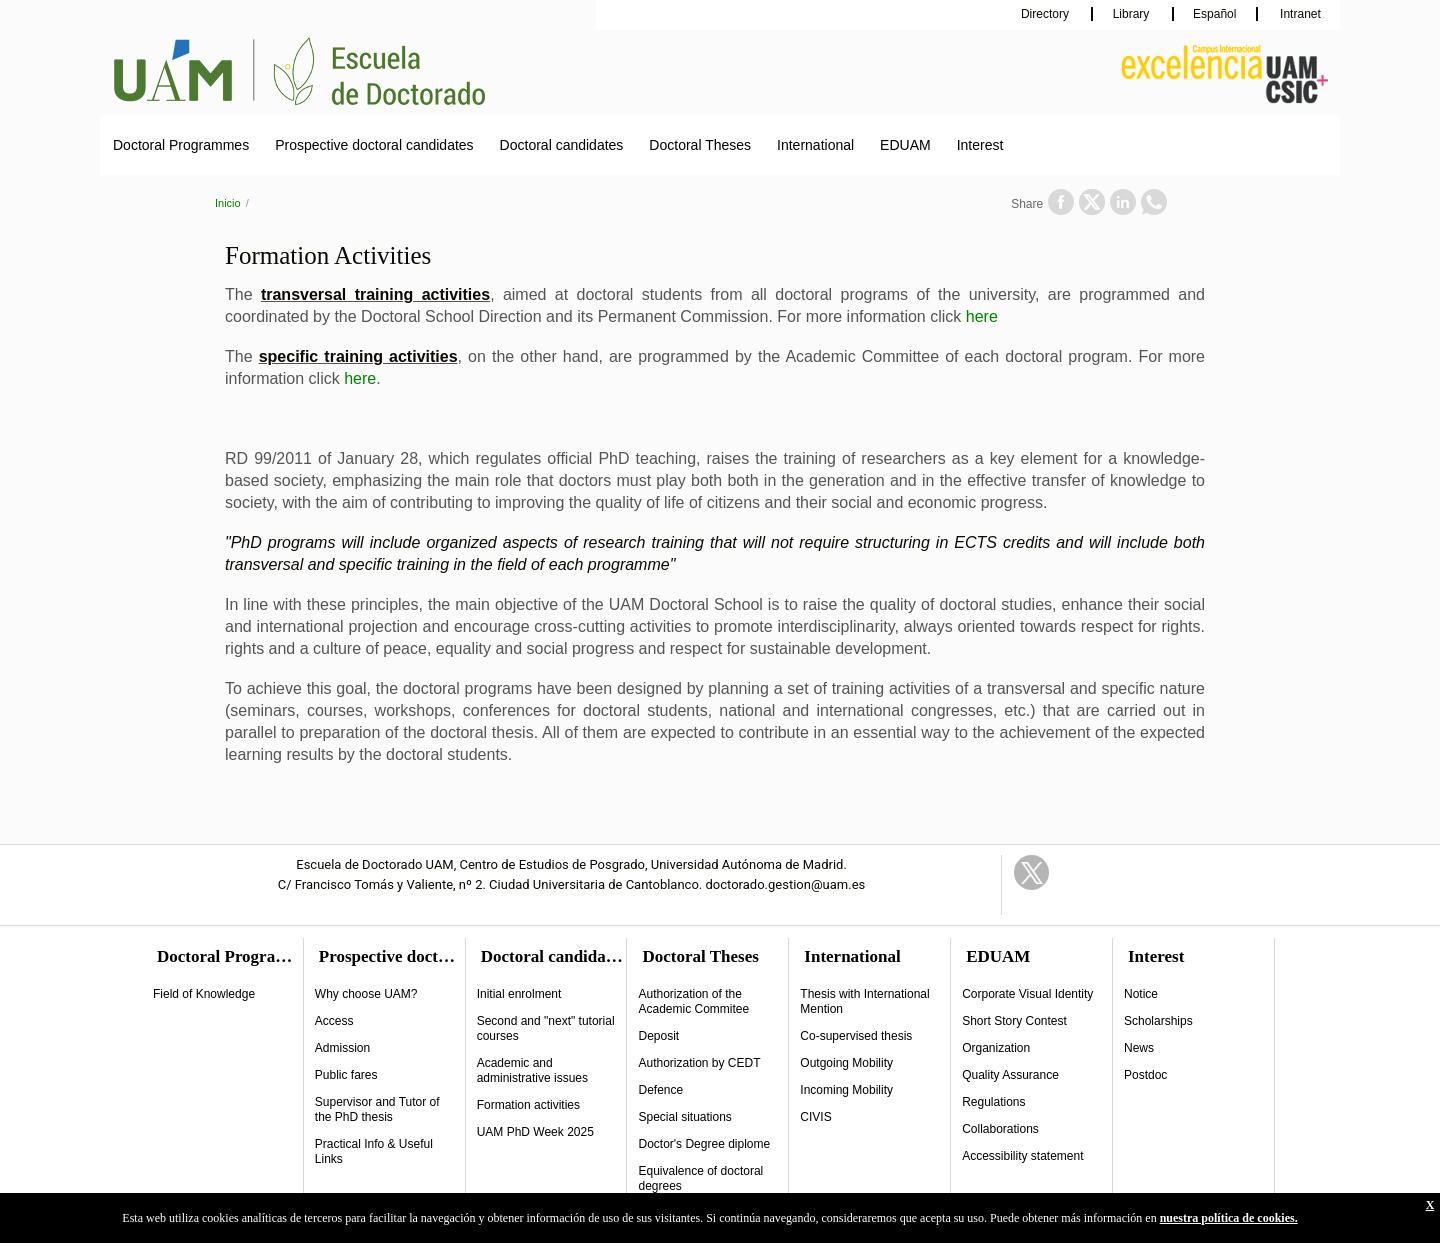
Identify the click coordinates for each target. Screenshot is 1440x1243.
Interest (980, 145)
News (1139, 1048)
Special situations (684, 1117)
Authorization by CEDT (699, 1063)
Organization (996, 1048)
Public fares (346, 1075)
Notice (1141, 994)
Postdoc (1145, 1075)
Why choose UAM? (366, 994)
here (982, 316)
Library (1133, 14)
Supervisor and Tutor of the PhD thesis (377, 1109)
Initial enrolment (519, 994)
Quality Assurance (1010, 1075)
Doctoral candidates (562, 145)
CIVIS (815, 1117)
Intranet (1299, 14)
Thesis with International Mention (864, 1001)
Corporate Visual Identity (1027, 994)
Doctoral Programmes (181, 145)
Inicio (228, 203)
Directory (1046, 14)
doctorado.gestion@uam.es (786, 884)
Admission (342, 1048)
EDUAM (905, 145)
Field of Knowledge (204, 994)
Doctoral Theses (700, 145)
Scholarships (1158, 1021)
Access (334, 1021)
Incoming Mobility (846, 1090)
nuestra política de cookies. (1229, 1218)
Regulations (993, 1102)
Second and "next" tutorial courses (546, 1028)
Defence (660, 1090)
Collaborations (1000, 1129)
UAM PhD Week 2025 (535, 1132)
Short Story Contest (1014, 1021)
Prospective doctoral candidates (374, 145)
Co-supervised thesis (856, 1036)
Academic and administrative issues (532, 1070)
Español (1214, 14)
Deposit (658, 1036)
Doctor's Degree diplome (704, 1144)
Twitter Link (1031, 872)
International (815, 145)
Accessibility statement (1022, 1156)
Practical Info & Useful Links (374, 1151)
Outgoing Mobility (846, 1063)
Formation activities (528, 1105)
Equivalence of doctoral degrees (700, 1178)
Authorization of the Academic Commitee (693, 1001)
